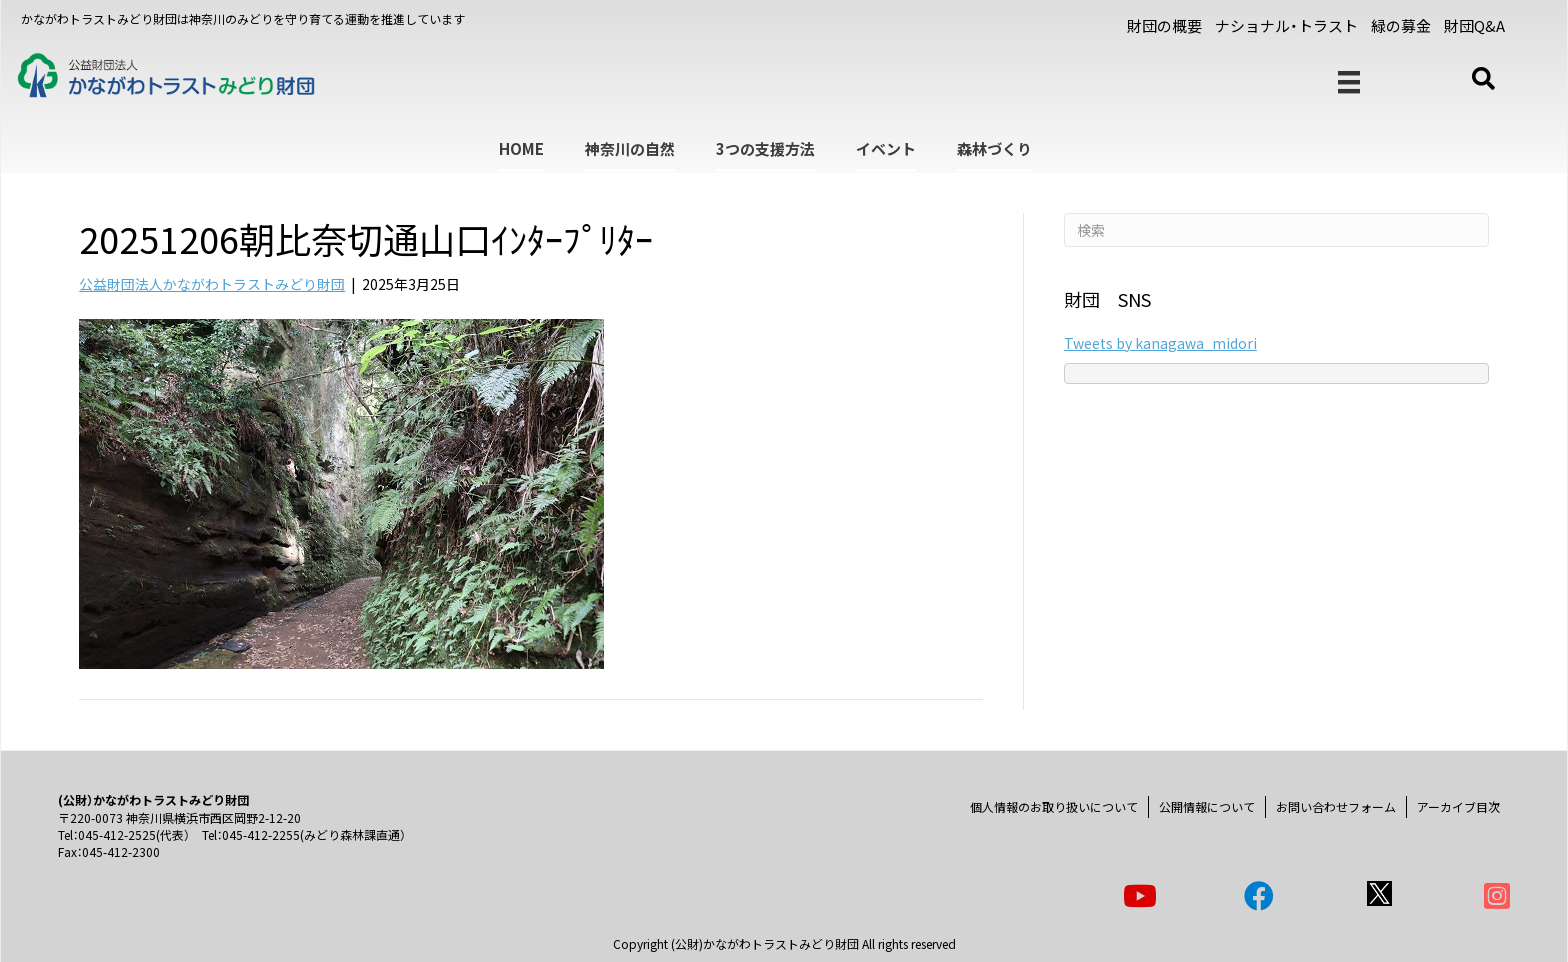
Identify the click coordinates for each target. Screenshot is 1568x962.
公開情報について (1207, 806)
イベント (886, 148)
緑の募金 (1401, 25)
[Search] (1276, 230)
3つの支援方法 (765, 148)
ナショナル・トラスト (1286, 25)
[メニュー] (1349, 82)
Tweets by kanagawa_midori (1160, 343)
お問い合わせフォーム (1336, 806)
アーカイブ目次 (1458, 806)
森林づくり (994, 148)
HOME (521, 148)
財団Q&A (1474, 25)
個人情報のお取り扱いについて (1054, 806)
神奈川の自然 (630, 148)
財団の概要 (1164, 25)
